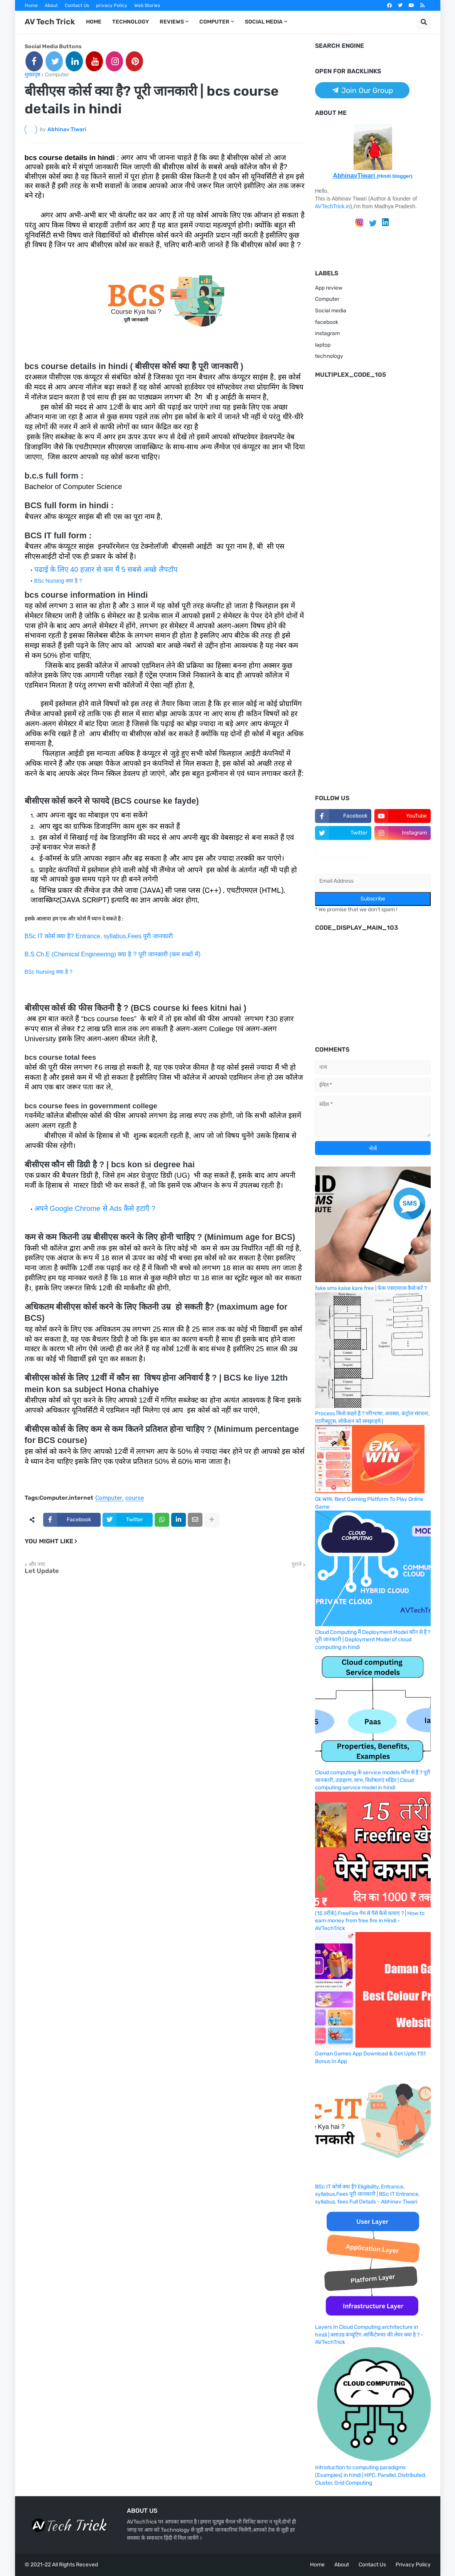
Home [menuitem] (93, 22)
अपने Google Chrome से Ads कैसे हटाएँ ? (94, 1208)
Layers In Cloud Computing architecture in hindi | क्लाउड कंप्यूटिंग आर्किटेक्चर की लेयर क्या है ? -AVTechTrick (369, 2334)
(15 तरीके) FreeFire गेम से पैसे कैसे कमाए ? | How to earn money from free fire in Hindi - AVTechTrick (370, 1921)
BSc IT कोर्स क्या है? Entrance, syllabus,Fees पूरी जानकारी (99, 936)
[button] (424, 22)
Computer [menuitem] (214, 22)
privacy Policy (111, 5)
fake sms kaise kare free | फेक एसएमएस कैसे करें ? (371, 1288)
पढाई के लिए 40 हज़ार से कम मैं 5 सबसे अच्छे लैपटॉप (106, 569)
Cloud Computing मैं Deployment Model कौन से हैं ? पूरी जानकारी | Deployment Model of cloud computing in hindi (372, 1639)
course (134, 1498)
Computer (57, 75)
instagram (327, 333)
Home (31, 5)
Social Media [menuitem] (264, 22)
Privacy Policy (413, 2564)
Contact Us (77, 5)
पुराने (297, 1564)
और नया (37, 1564)
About (51, 5)
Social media (330, 310)
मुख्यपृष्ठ (32, 75)
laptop (322, 345)
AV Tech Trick (50, 21)
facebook (326, 322)
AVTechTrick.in (333, 206)
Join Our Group (362, 90)
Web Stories (147, 5)
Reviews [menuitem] (172, 22)
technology (329, 356)
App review (328, 288)
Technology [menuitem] (130, 22)
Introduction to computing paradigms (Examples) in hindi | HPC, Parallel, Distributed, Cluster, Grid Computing (370, 2475)
